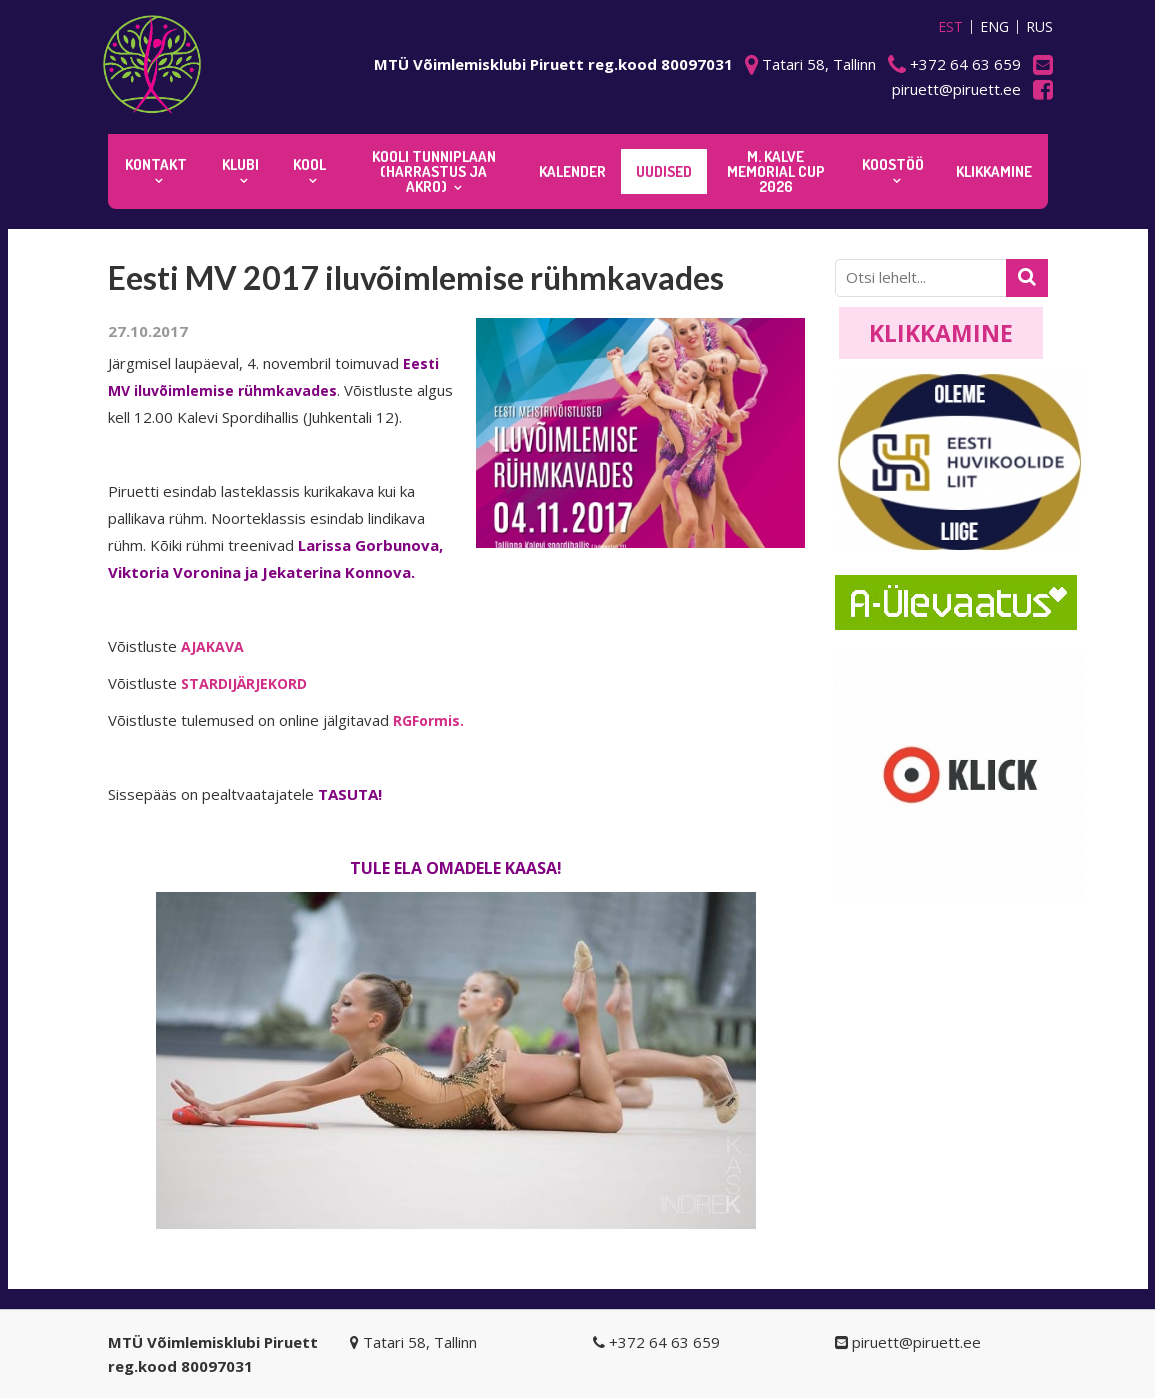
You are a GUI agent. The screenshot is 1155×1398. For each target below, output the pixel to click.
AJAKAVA (212, 646)
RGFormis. (428, 720)
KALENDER (572, 171)
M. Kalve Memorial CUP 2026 (776, 171)
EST (950, 27)
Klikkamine (941, 333)
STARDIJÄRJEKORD (244, 683)
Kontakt (156, 164)
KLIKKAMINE (994, 171)
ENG (994, 27)
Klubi (240, 164)
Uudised (664, 171)
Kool (309, 164)
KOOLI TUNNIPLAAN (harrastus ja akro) (434, 171)
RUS (1039, 27)
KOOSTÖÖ (893, 164)
